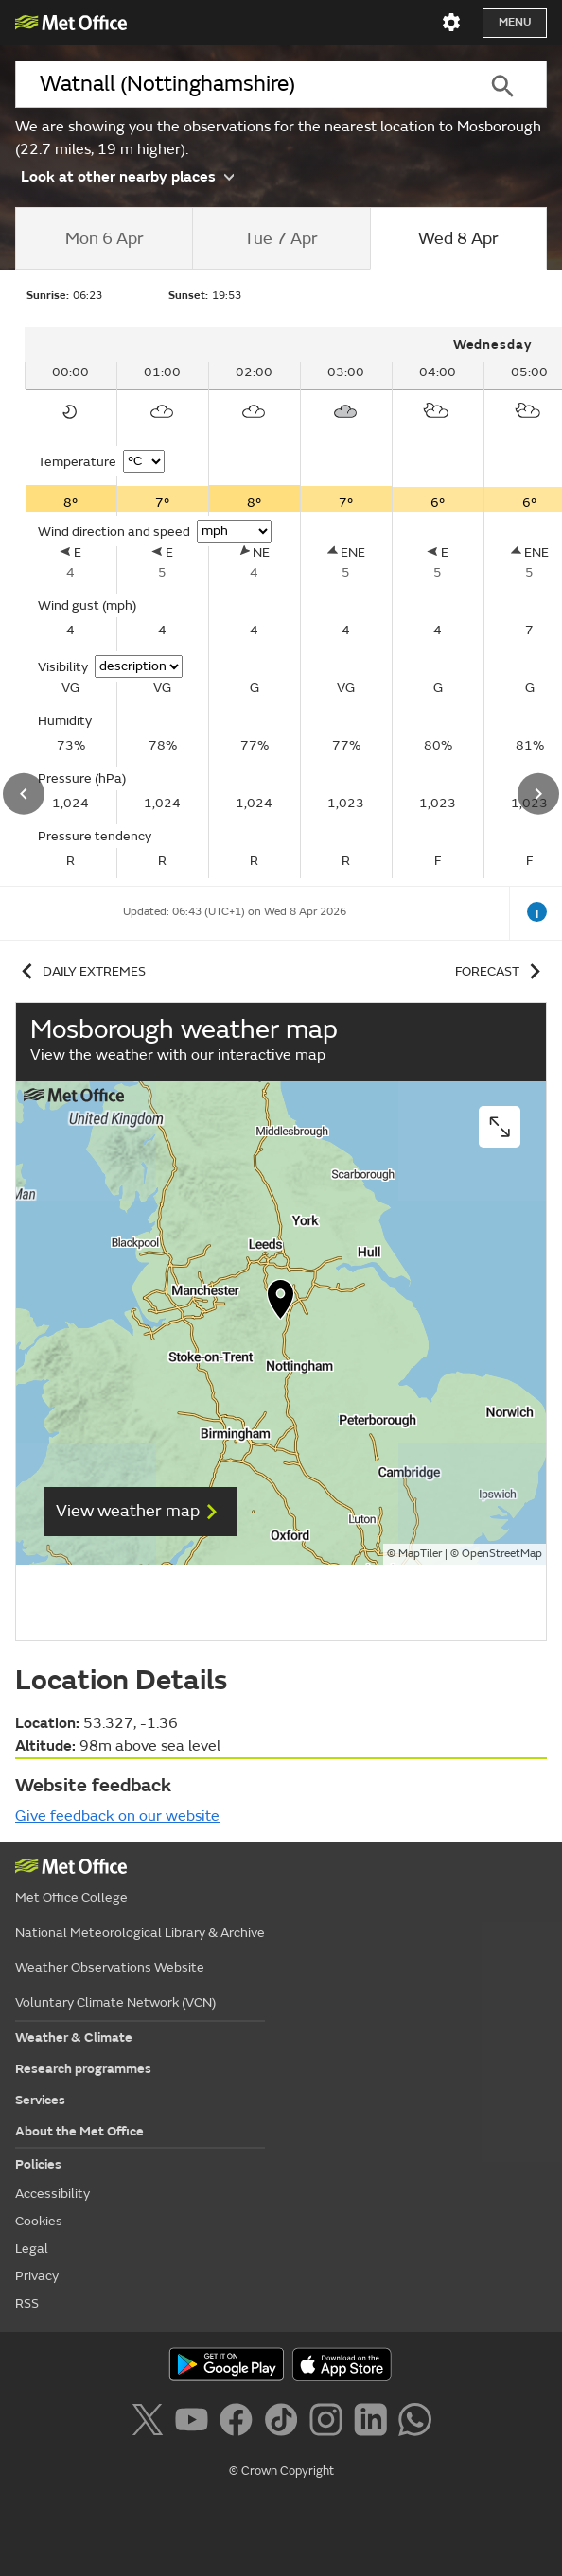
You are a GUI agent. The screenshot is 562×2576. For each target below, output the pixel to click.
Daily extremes (80, 971)
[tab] (103, 239)
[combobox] (237, 84)
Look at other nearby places (127, 175)
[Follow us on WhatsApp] (414, 2423)
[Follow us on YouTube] (195, 2423)
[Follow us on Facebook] (240, 2423)
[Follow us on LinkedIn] (374, 2423)
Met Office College (71, 1898)
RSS (27, 2303)
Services (40, 2100)
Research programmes (83, 2069)
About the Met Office (79, 2131)
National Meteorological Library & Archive (140, 1933)
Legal (31, 2248)
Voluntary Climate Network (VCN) (115, 2003)
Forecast (501, 971)
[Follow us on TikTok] (284, 2423)
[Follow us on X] (151, 2423)
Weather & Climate (73, 2038)
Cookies (38, 2221)
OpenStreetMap (502, 1554)
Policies (38, 2164)
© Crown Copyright (281, 2471)
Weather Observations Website (109, 1968)
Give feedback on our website (117, 1816)
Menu (515, 22)
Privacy (37, 2276)
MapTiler (420, 1554)
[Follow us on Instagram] (329, 2423)
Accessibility (52, 2194)
